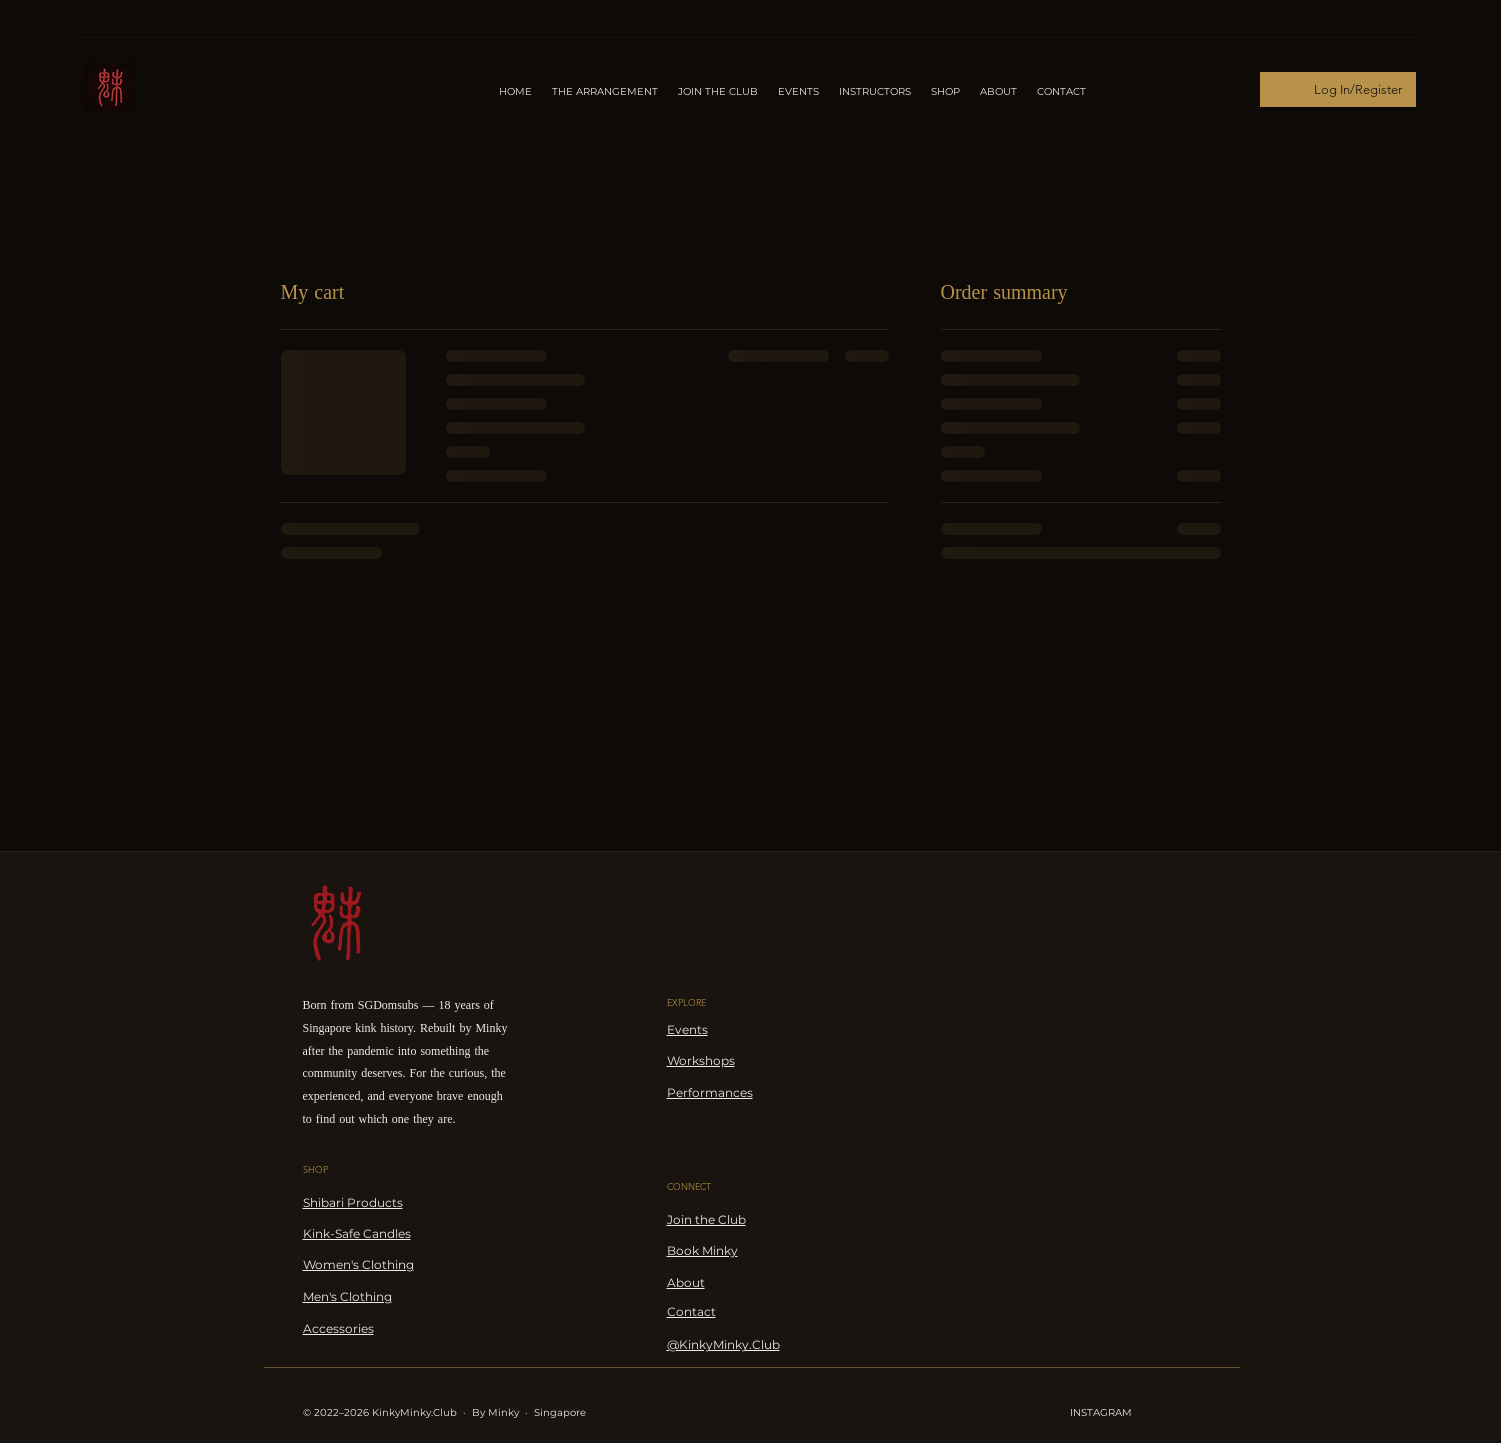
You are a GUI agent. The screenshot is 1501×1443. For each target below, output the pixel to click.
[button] (875, 92)
